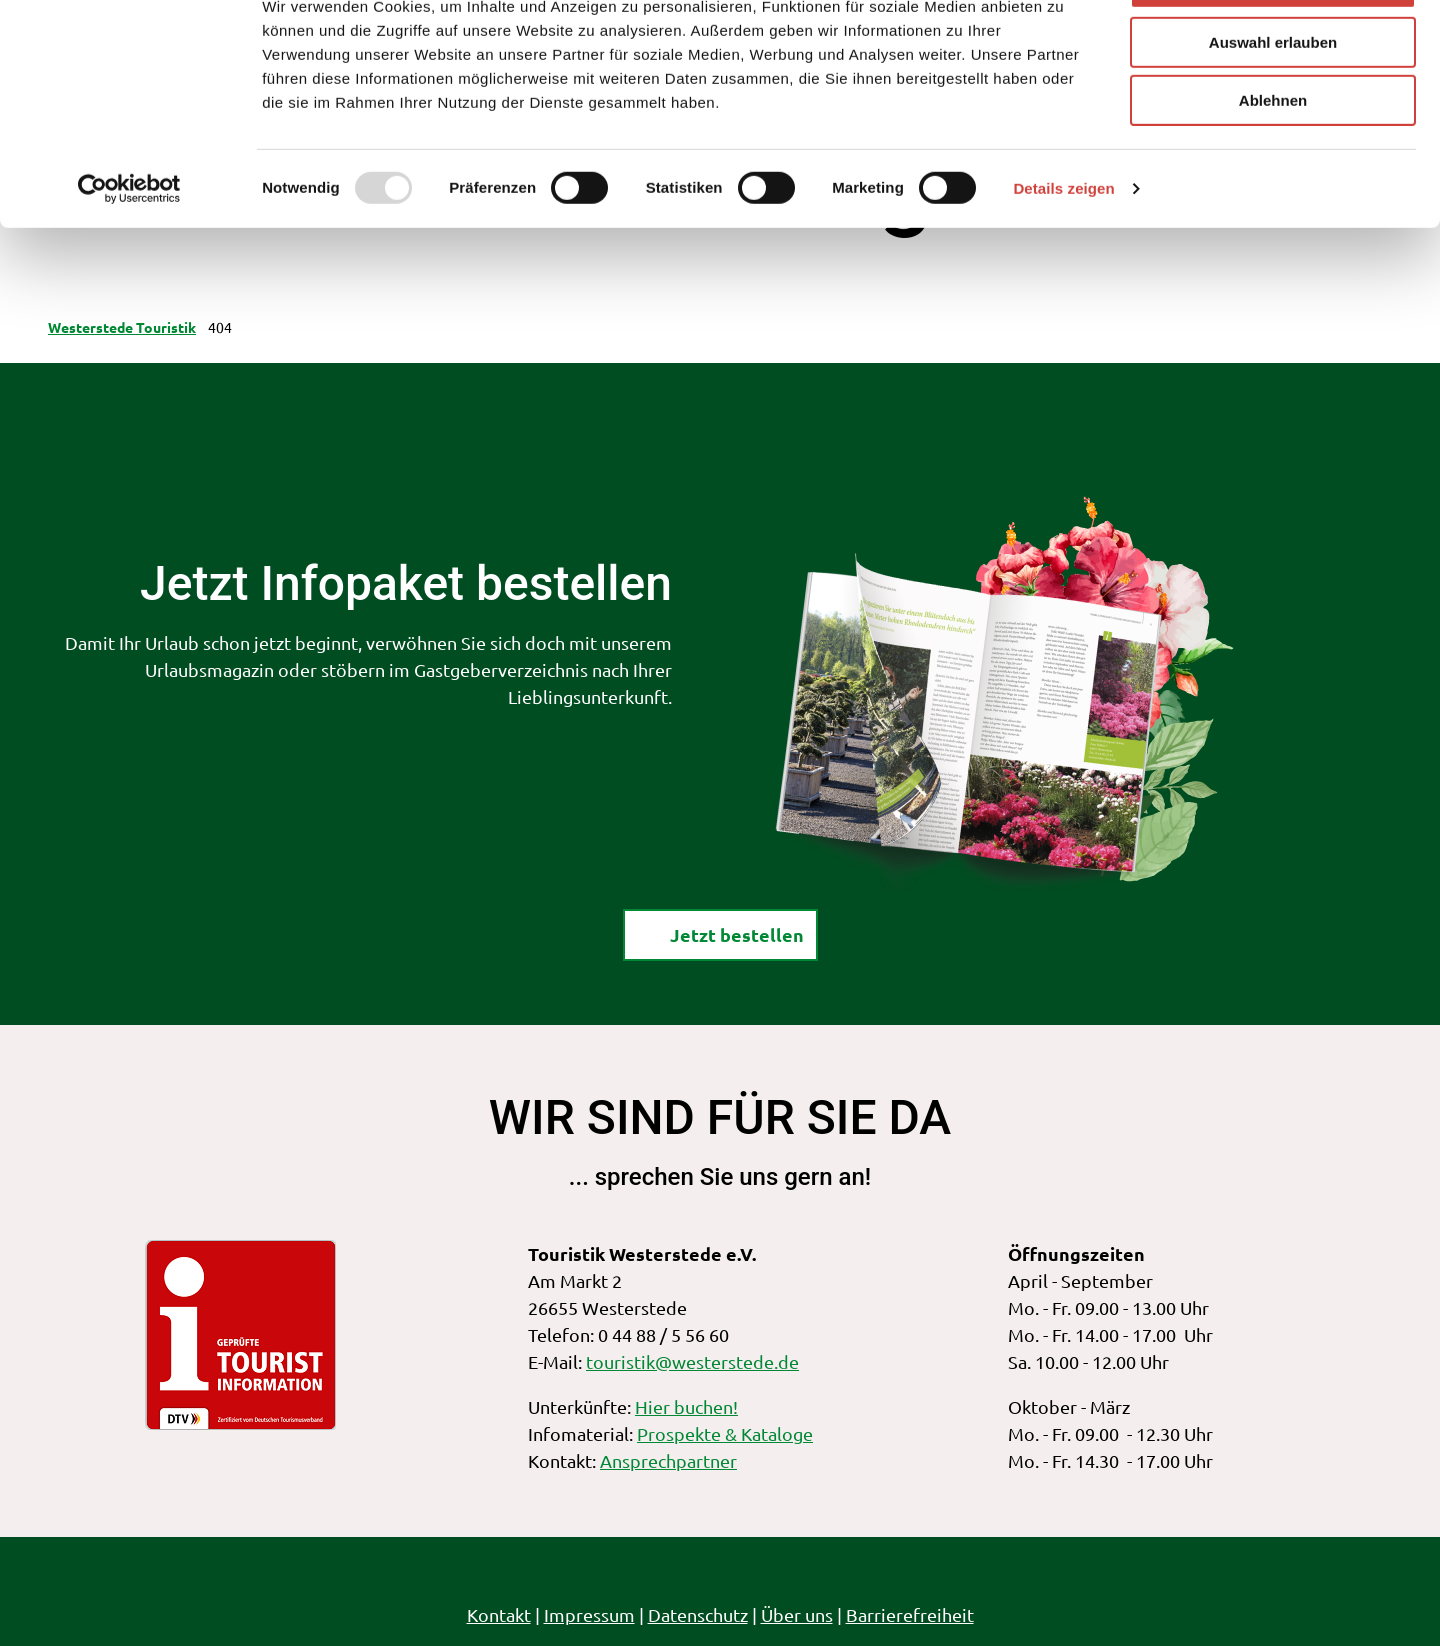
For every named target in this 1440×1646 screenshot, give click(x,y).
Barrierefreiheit (910, 1614)
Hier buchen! (686, 1406)
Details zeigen (1063, 254)
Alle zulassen (1272, 49)
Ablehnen (1273, 166)
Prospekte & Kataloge (725, 1433)
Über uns (797, 1614)
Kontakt (499, 1614)
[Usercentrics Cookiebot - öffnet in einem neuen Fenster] (129, 255)
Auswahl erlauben (1273, 108)
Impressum (589, 1614)
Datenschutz (698, 1614)
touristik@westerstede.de (692, 1361)
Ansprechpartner (668, 1460)
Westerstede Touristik (122, 327)
